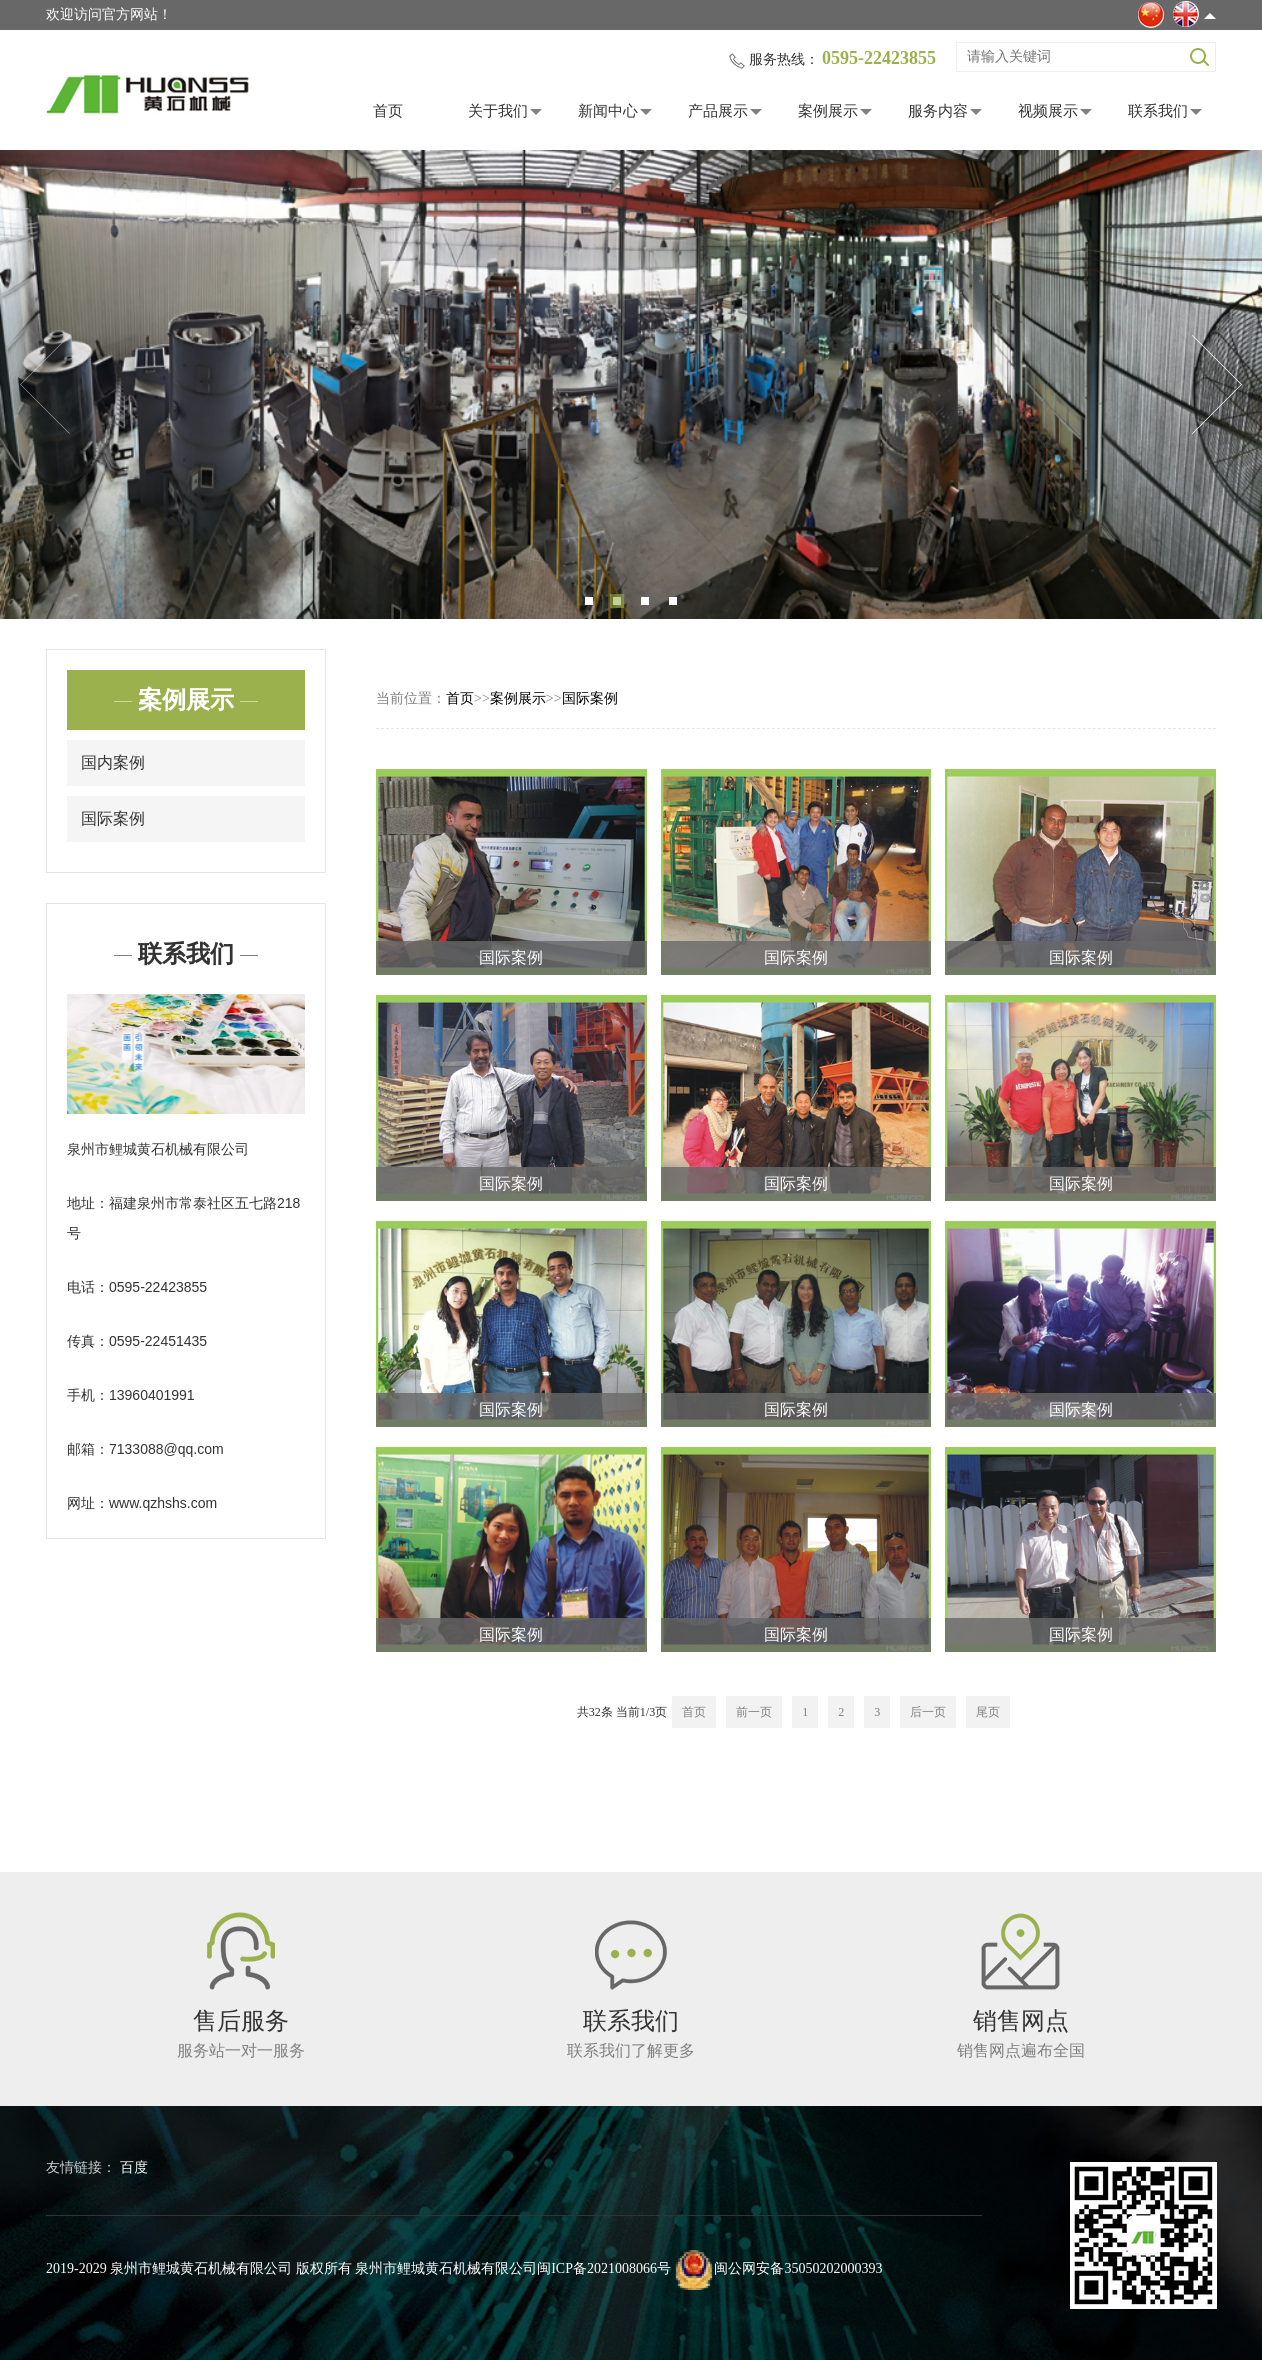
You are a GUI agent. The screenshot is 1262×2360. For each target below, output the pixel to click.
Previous (45, 385)
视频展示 (1048, 111)
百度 (134, 2167)
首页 (388, 111)
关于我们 (498, 111)
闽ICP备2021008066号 (604, 2268)
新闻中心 (608, 111)
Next (1217, 385)
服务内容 (938, 111)
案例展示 (828, 111)
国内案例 (113, 762)
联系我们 (1158, 111)
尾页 (988, 1712)
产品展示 (718, 111)
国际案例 (113, 818)
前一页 (754, 1712)
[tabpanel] (631, 384)
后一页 (928, 1712)
